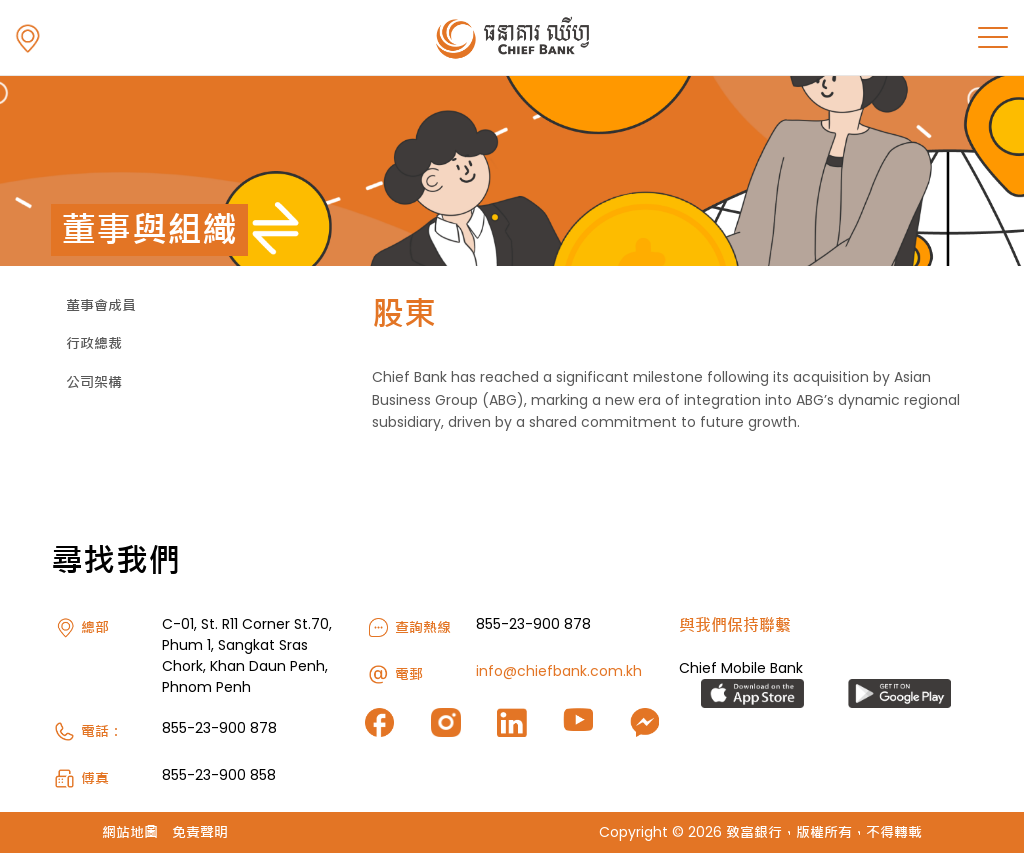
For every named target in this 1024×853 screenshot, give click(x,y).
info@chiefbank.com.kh (559, 671)
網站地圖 (130, 832)
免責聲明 (200, 832)
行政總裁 (94, 343)
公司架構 (94, 382)
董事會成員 (101, 305)
